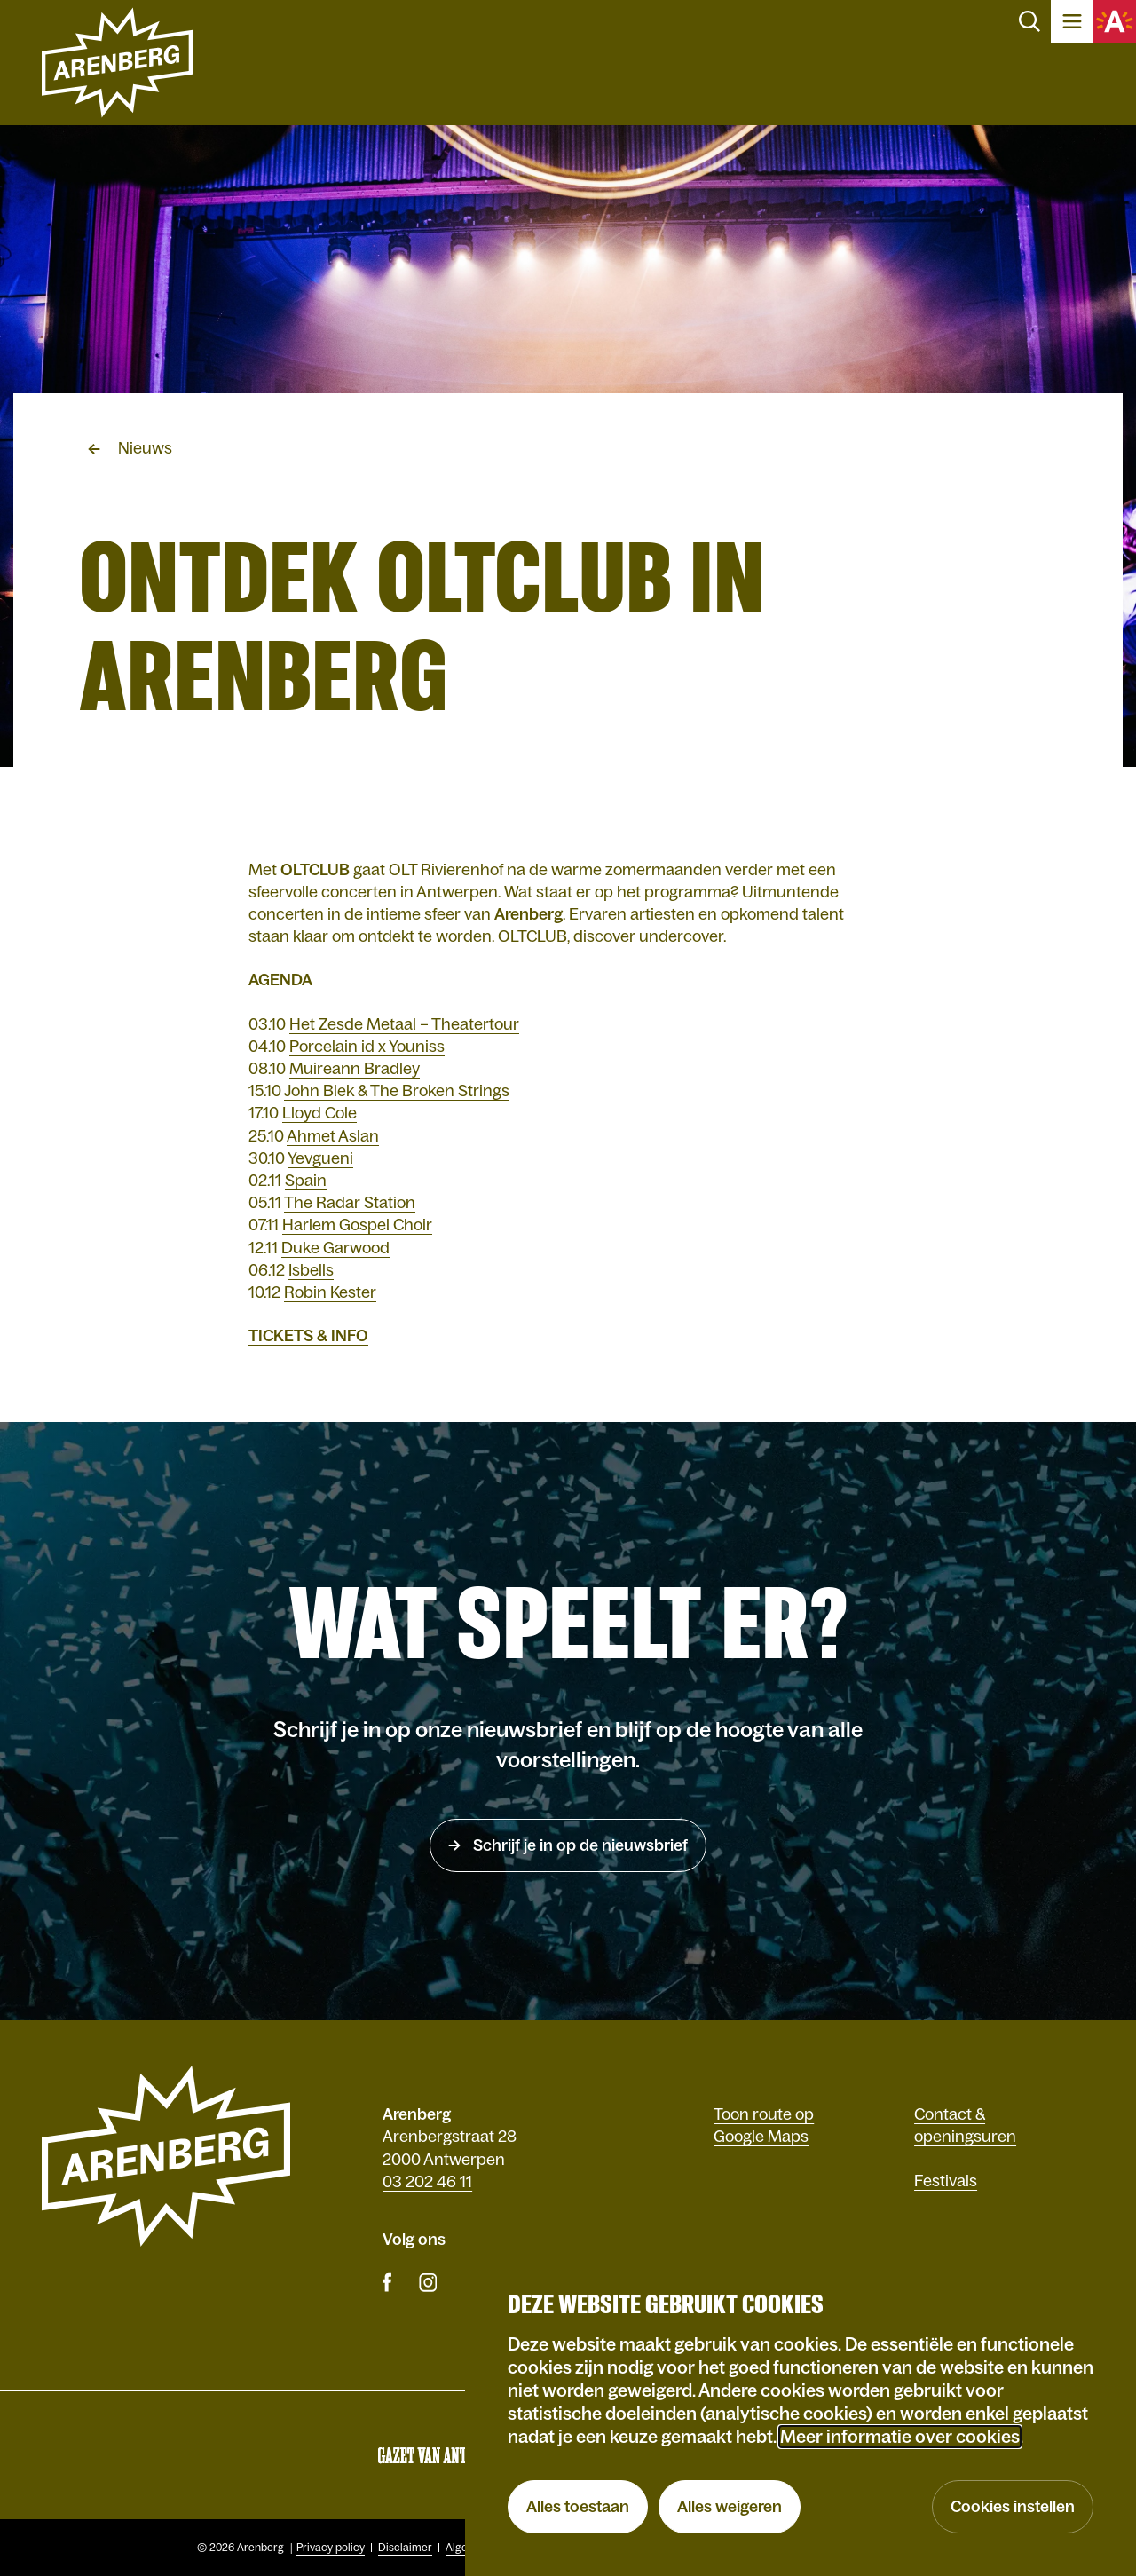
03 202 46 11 (427, 2182)
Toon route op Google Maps (764, 2125)
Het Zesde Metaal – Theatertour (404, 1024)
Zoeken (1029, 21)
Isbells (311, 1270)
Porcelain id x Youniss (367, 1046)
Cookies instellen (1013, 2507)
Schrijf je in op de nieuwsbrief (578, 1845)
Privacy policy (330, 2547)
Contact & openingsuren (965, 2125)
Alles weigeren (729, 2507)
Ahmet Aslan (333, 1136)
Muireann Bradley (354, 1069)
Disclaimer (405, 2547)
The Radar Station (349, 1203)
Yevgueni (320, 1158)
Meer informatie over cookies (900, 2436)
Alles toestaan (577, 2507)
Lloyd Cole (319, 1113)
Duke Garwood (335, 1248)
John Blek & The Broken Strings (396, 1091)
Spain (306, 1180)
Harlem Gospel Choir (357, 1225)
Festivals (945, 2181)
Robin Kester (330, 1292)
